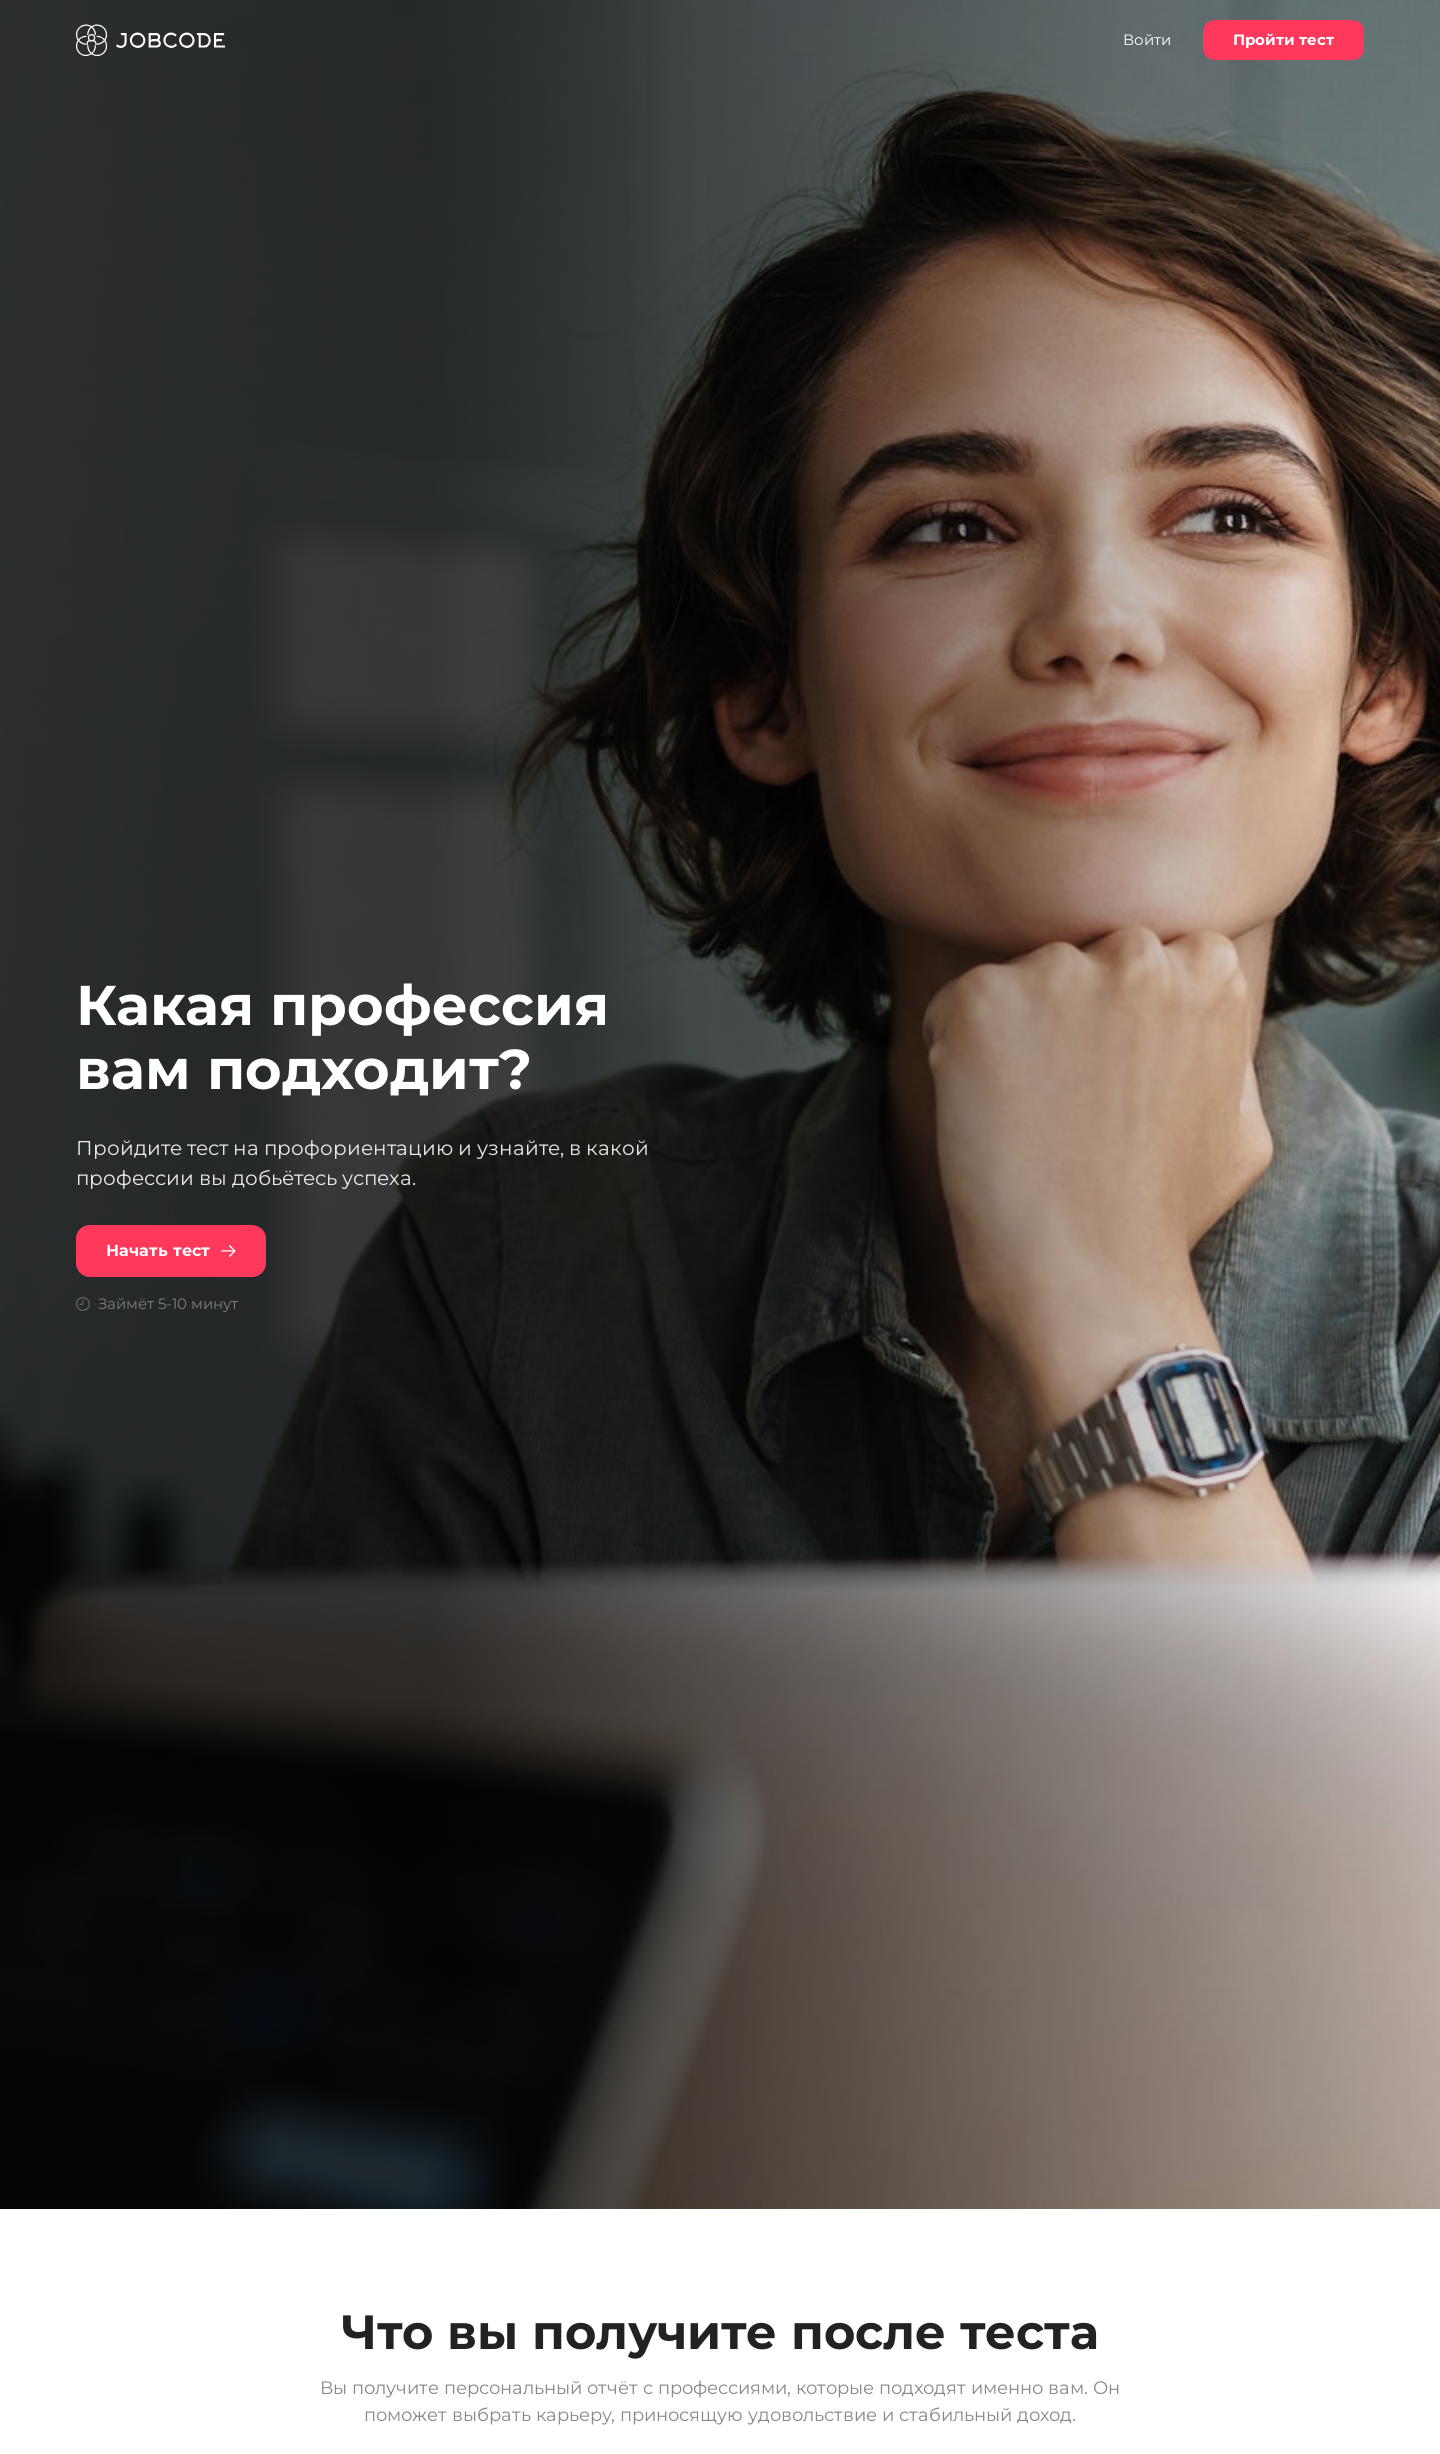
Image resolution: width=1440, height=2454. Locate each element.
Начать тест (171, 1250)
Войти (1147, 39)
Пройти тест (1283, 39)
